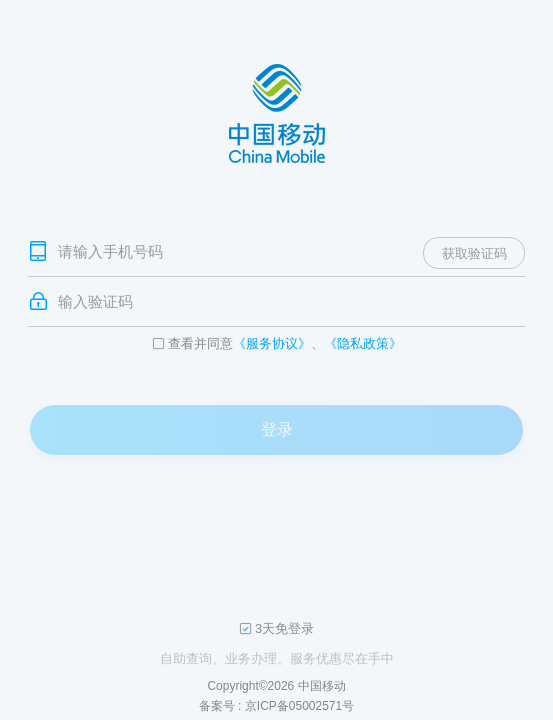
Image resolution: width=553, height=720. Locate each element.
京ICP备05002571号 (299, 706)
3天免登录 (284, 629)
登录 (277, 429)
